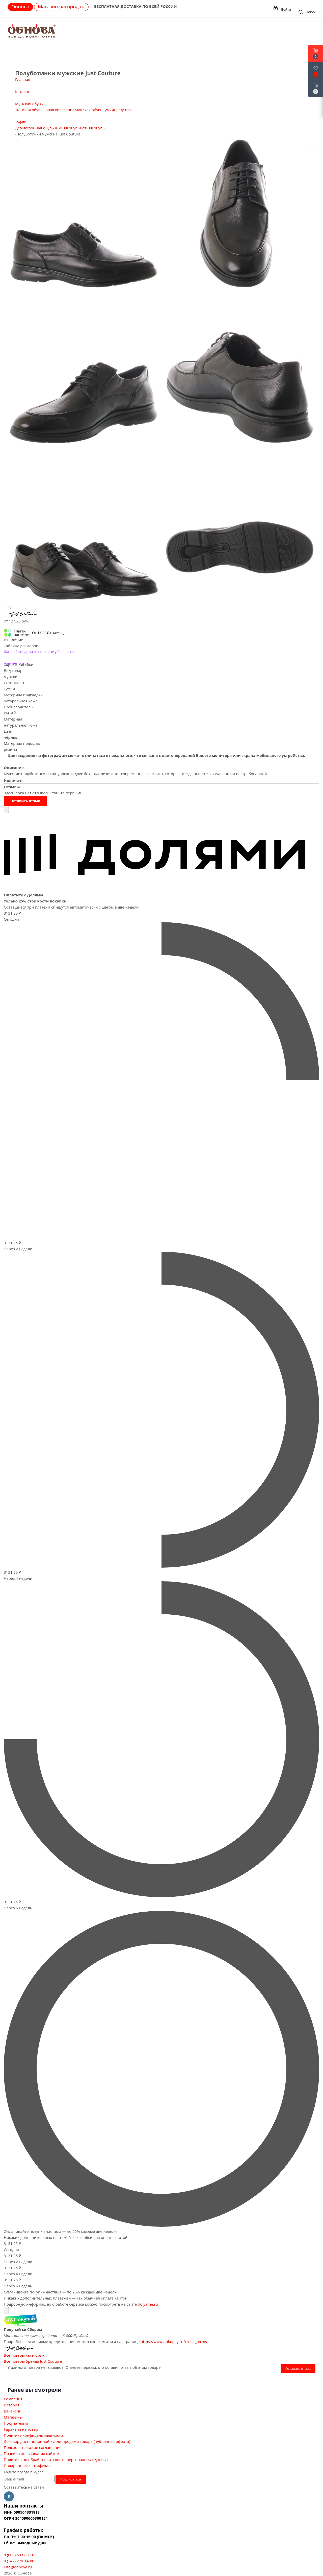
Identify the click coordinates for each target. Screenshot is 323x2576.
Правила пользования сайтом (31, 2453)
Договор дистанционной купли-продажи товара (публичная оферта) (67, 2441)
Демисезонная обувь (34, 127)
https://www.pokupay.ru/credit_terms (174, 2341)
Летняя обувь (92, 127)
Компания (13, 2398)
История (11, 2404)
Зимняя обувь (67, 127)
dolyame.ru (148, 2304)
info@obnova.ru (18, 2566)
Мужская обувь (88, 109)
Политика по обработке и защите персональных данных (56, 2459)
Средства (122, 109)
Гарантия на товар (21, 2429)
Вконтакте (9, 2496)
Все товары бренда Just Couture (33, 2361)
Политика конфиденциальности (33, 2435)
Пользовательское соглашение (33, 2447)
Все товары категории (24, 2355)
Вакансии (12, 2410)
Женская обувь (29, 109)
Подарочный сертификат (27, 2465)
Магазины (13, 2417)
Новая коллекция (59, 109)
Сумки (108, 109)
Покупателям (16, 2423)
